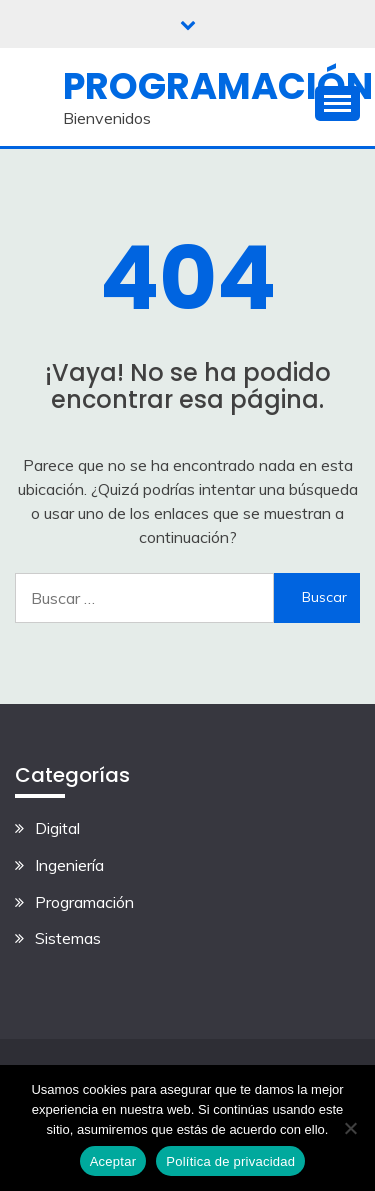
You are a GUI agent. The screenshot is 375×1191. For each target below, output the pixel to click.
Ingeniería (69, 865)
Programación (218, 86)
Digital (57, 828)
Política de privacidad (230, 1161)
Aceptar (113, 1161)
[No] (350, 1128)
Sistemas (68, 938)
